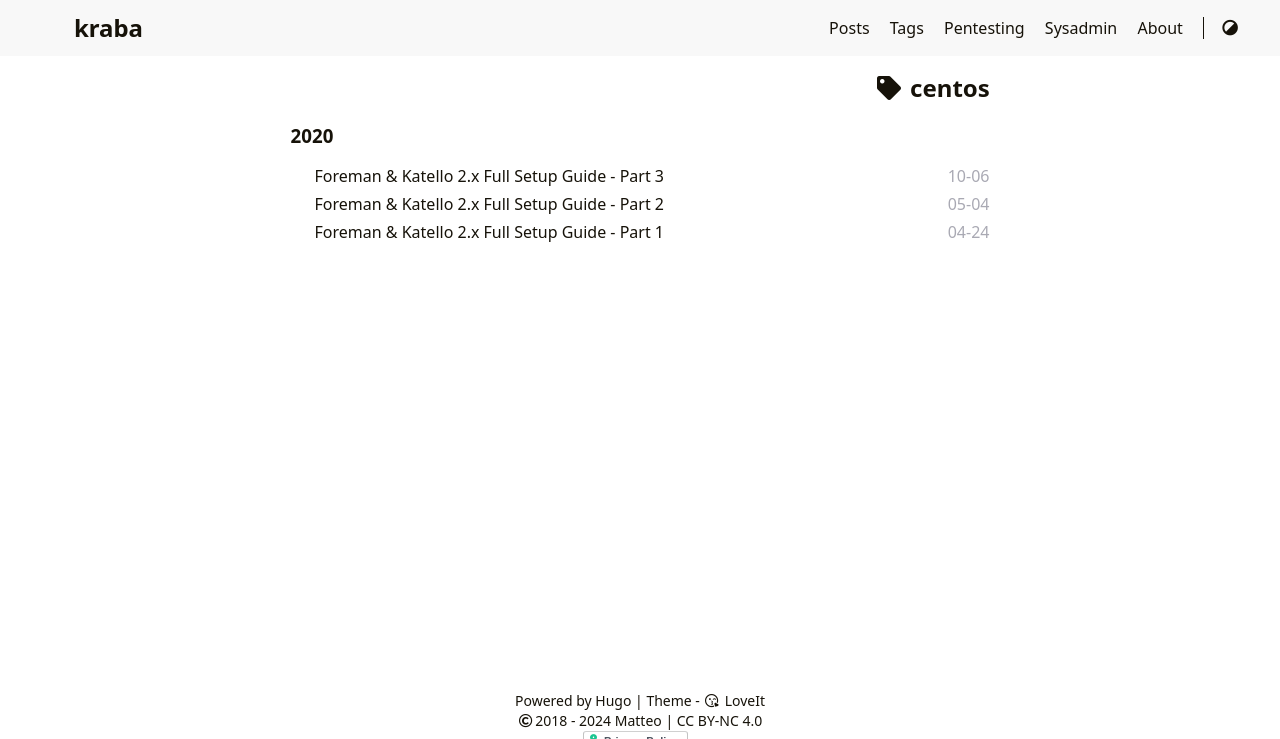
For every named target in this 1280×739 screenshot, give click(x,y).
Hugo (613, 700)
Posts (851, 28)
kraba (108, 27)
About (1162, 28)
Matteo (638, 720)
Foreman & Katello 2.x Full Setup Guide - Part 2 (489, 204)
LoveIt (734, 700)
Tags (909, 28)
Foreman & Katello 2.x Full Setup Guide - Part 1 (489, 232)
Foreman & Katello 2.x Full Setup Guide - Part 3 (489, 176)
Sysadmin (1083, 28)
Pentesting (986, 28)
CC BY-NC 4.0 (719, 720)
